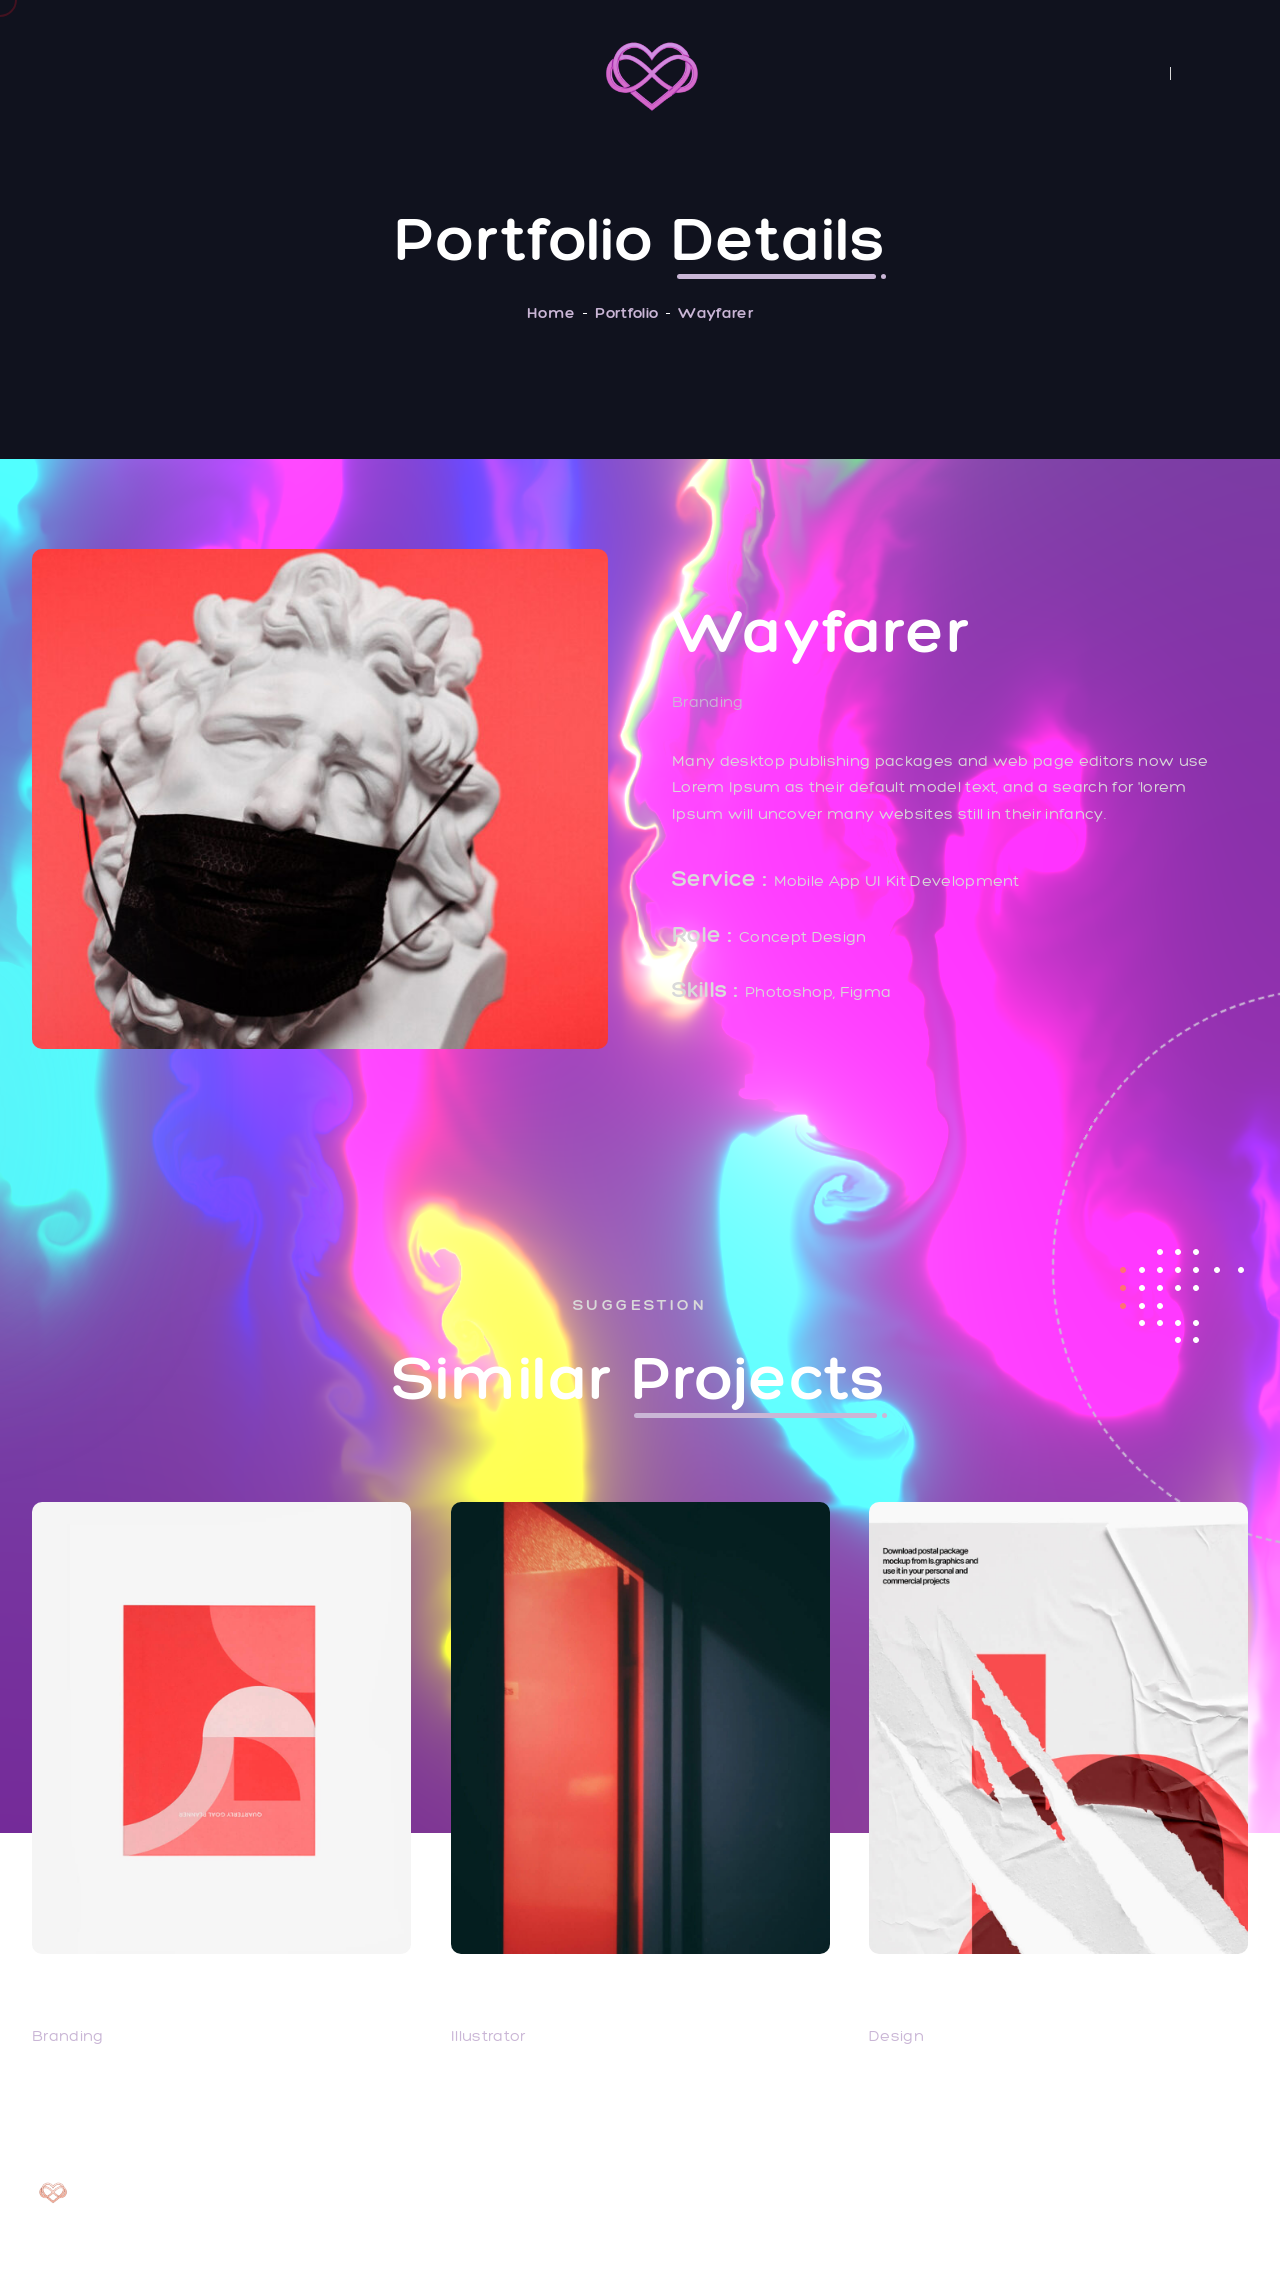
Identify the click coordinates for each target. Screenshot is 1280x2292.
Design (896, 2035)
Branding (68, 2035)
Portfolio (626, 312)
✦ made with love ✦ (1167, 2245)
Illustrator (488, 2035)
